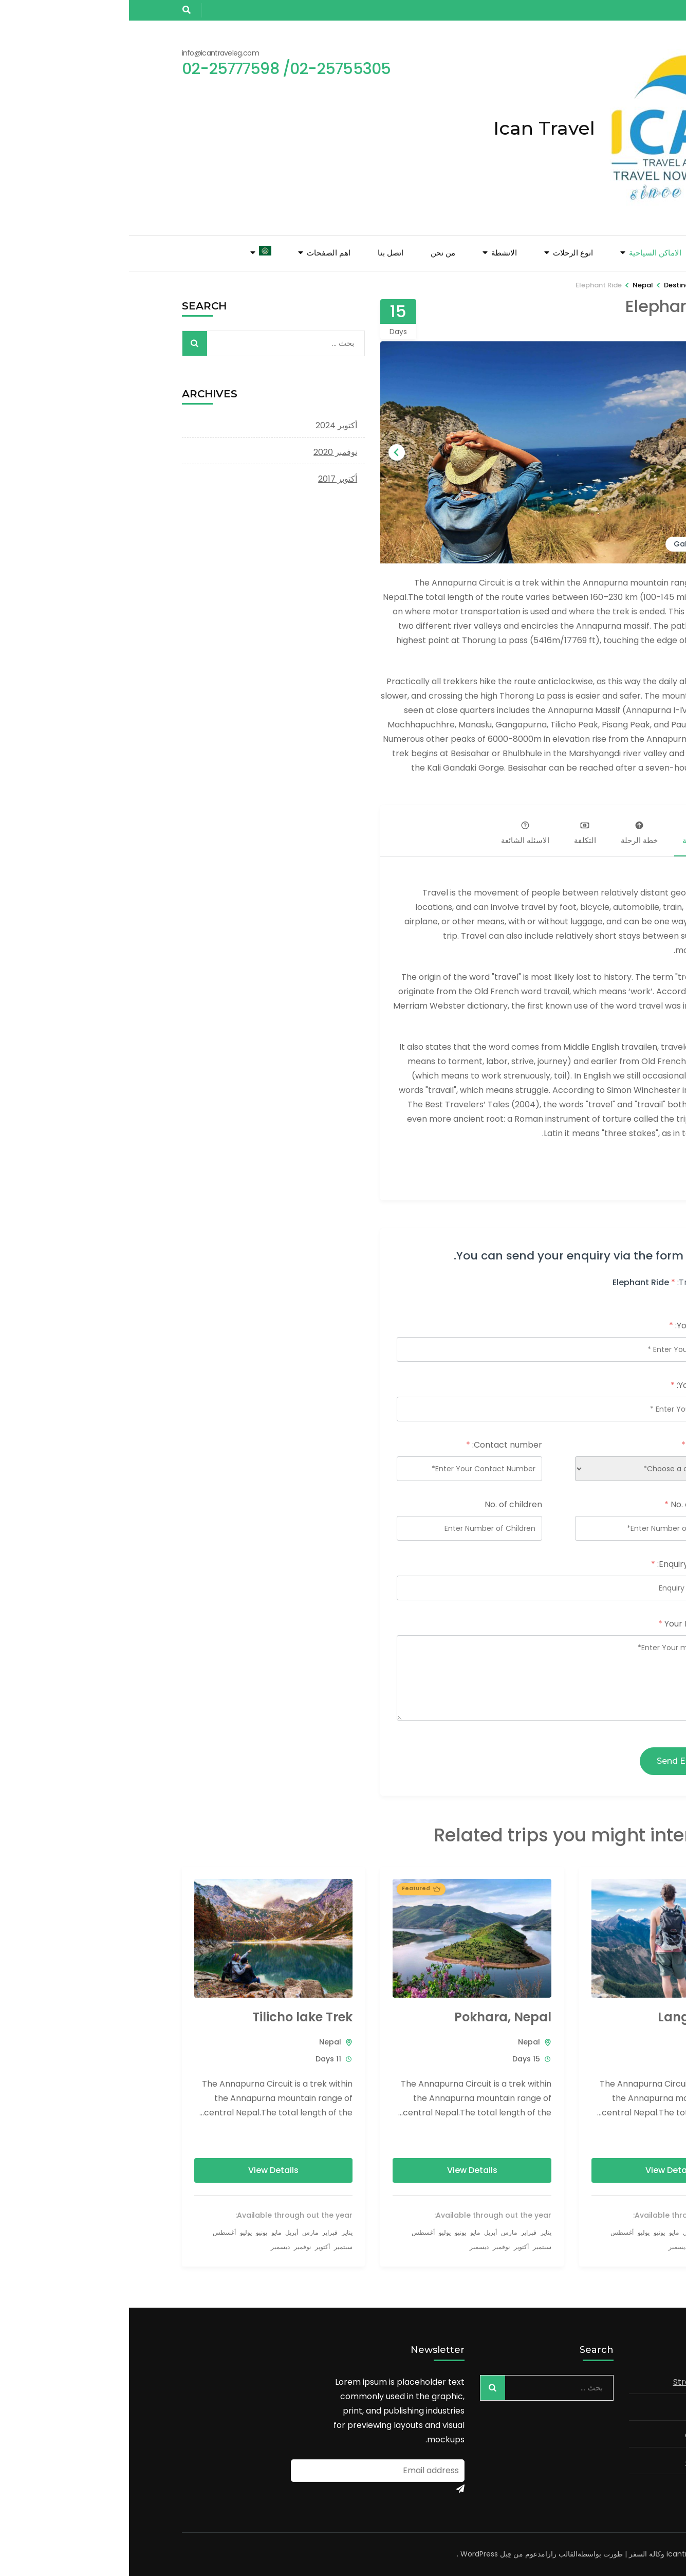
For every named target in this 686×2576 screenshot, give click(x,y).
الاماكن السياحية (526, 253)
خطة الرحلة (510, 833)
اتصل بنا (261, 253)
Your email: (566, 1385)
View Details (541, 2170)
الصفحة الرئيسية (606, 253)
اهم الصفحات (199, 253)
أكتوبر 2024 (207, 425)
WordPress (350, 2554)
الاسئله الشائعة (396, 833)
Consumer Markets (595, 2435)
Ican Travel (415, 128)
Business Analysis (599, 2409)
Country (571, 1445)
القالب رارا (432, 2554)
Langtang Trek (575, 2016)
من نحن (314, 253)
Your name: (565, 1325)
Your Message (560, 1624)
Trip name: (566, 1282)
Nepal (599, 2042)
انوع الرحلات (444, 253)
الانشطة (375, 253)
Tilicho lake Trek (173, 2016)
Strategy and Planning (589, 2382)
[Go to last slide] (591, 452)
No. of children (384, 1504)
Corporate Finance (595, 2462)
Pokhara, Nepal (373, 2016)
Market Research (599, 2489)
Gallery (558, 544)
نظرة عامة (570, 833)
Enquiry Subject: (556, 1564)
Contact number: (375, 1445)
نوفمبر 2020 (206, 452)
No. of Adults (563, 1504)
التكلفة (456, 833)
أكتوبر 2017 (208, 479)
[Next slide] (267, 452)
